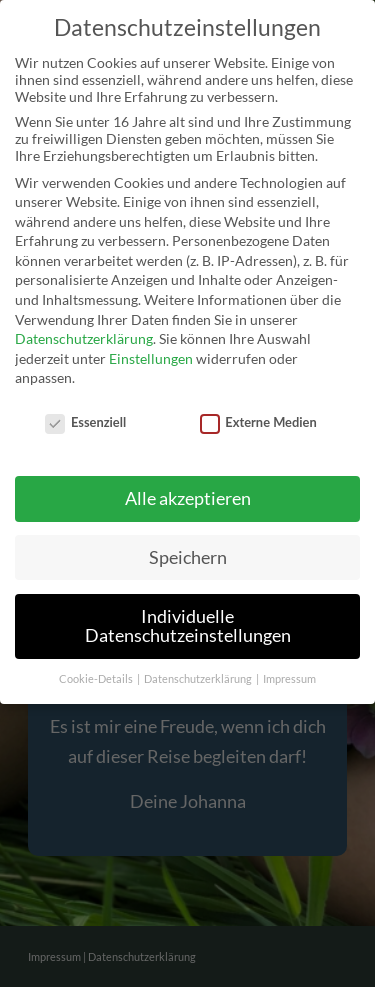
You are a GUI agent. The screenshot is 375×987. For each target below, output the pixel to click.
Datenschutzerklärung (84, 338)
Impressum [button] (289, 679)
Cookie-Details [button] (97, 679)
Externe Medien (258, 422)
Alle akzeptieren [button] (188, 498)
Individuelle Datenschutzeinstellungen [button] (188, 626)
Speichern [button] (188, 557)
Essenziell (85, 422)
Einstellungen (151, 358)
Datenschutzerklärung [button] (199, 679)
